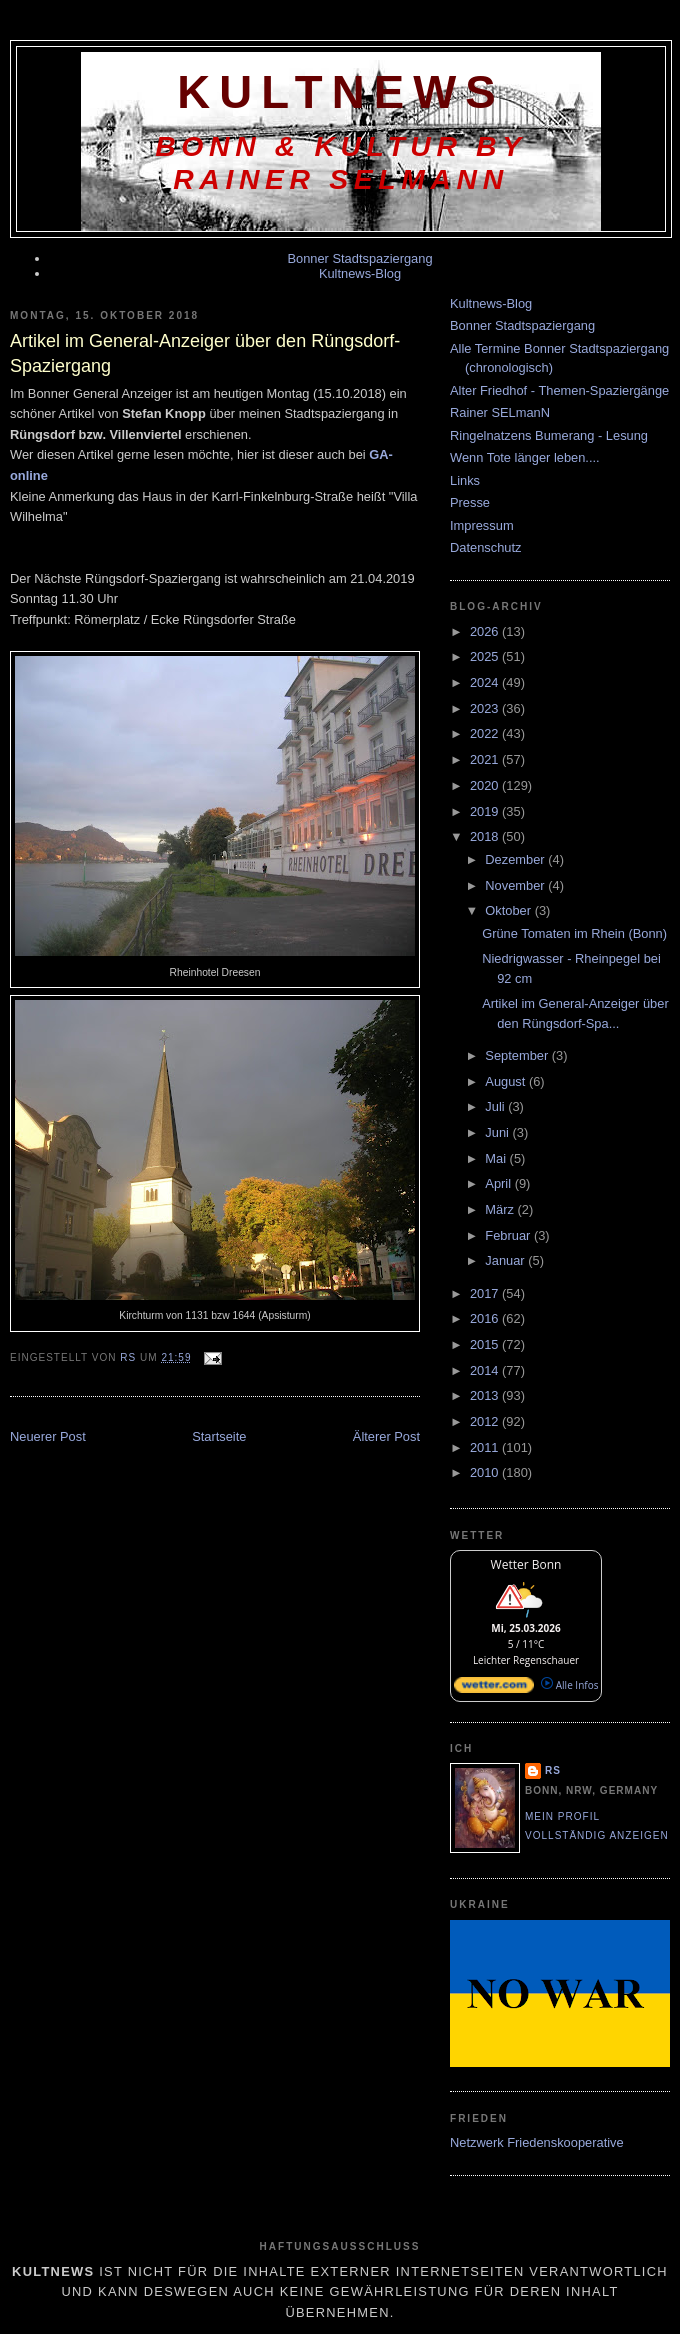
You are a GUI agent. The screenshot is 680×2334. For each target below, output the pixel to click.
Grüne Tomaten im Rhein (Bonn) (574, 933)
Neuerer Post (48, 1436)
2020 (486, 785)
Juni (498, 1132)
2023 (486, 708)
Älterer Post (386, 1436)
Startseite (219, 1436)
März (501, 1209)
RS (553, 1770)
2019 (486, 811)
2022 (486, 733)
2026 (486, 631)
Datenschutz (485, 547)
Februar (509, 1235)
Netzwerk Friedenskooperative (537, 2142)
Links (465, 480)
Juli (496, 1106)
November (516, 885)
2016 (486, 1318)
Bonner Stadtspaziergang (359, 258)
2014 (486, 1370)
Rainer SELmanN (500, 412)
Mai (497, 1158)
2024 (486, 682)
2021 (486, 759)
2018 (486, 836)
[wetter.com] (494, 1689)
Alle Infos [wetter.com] (569, 1685)
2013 (486, 1395)
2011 (486, 1447)
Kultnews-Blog (360, 273)
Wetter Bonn (526, 1564)
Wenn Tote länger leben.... (525, 457)
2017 (486, 1293)
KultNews (341, 92)
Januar (506, 1260)
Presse (470, 502)
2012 (486, 1421)
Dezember (516, 859)
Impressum (482, 525)
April (499, 1183)
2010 (486, 1472)
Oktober (509, 910)
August (507, 1081)
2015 (486, 1344)
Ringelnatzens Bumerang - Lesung (549, 435)
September (518, 1055)
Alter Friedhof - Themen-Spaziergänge (559, 390)
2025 (486, 656)
